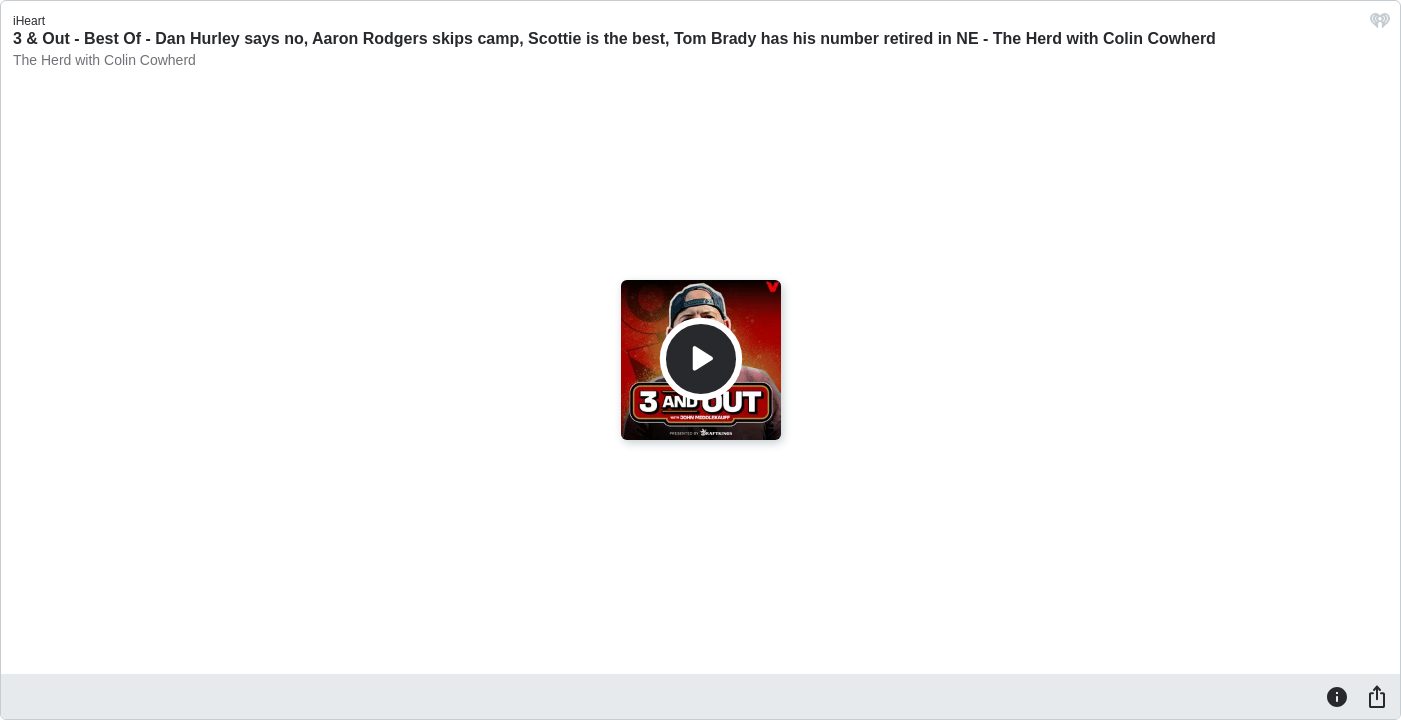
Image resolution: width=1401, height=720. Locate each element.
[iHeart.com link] (1380, 25)
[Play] (701, 359)
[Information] (1337, 696)
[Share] (1377, 696)
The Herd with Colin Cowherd (104, 60)
